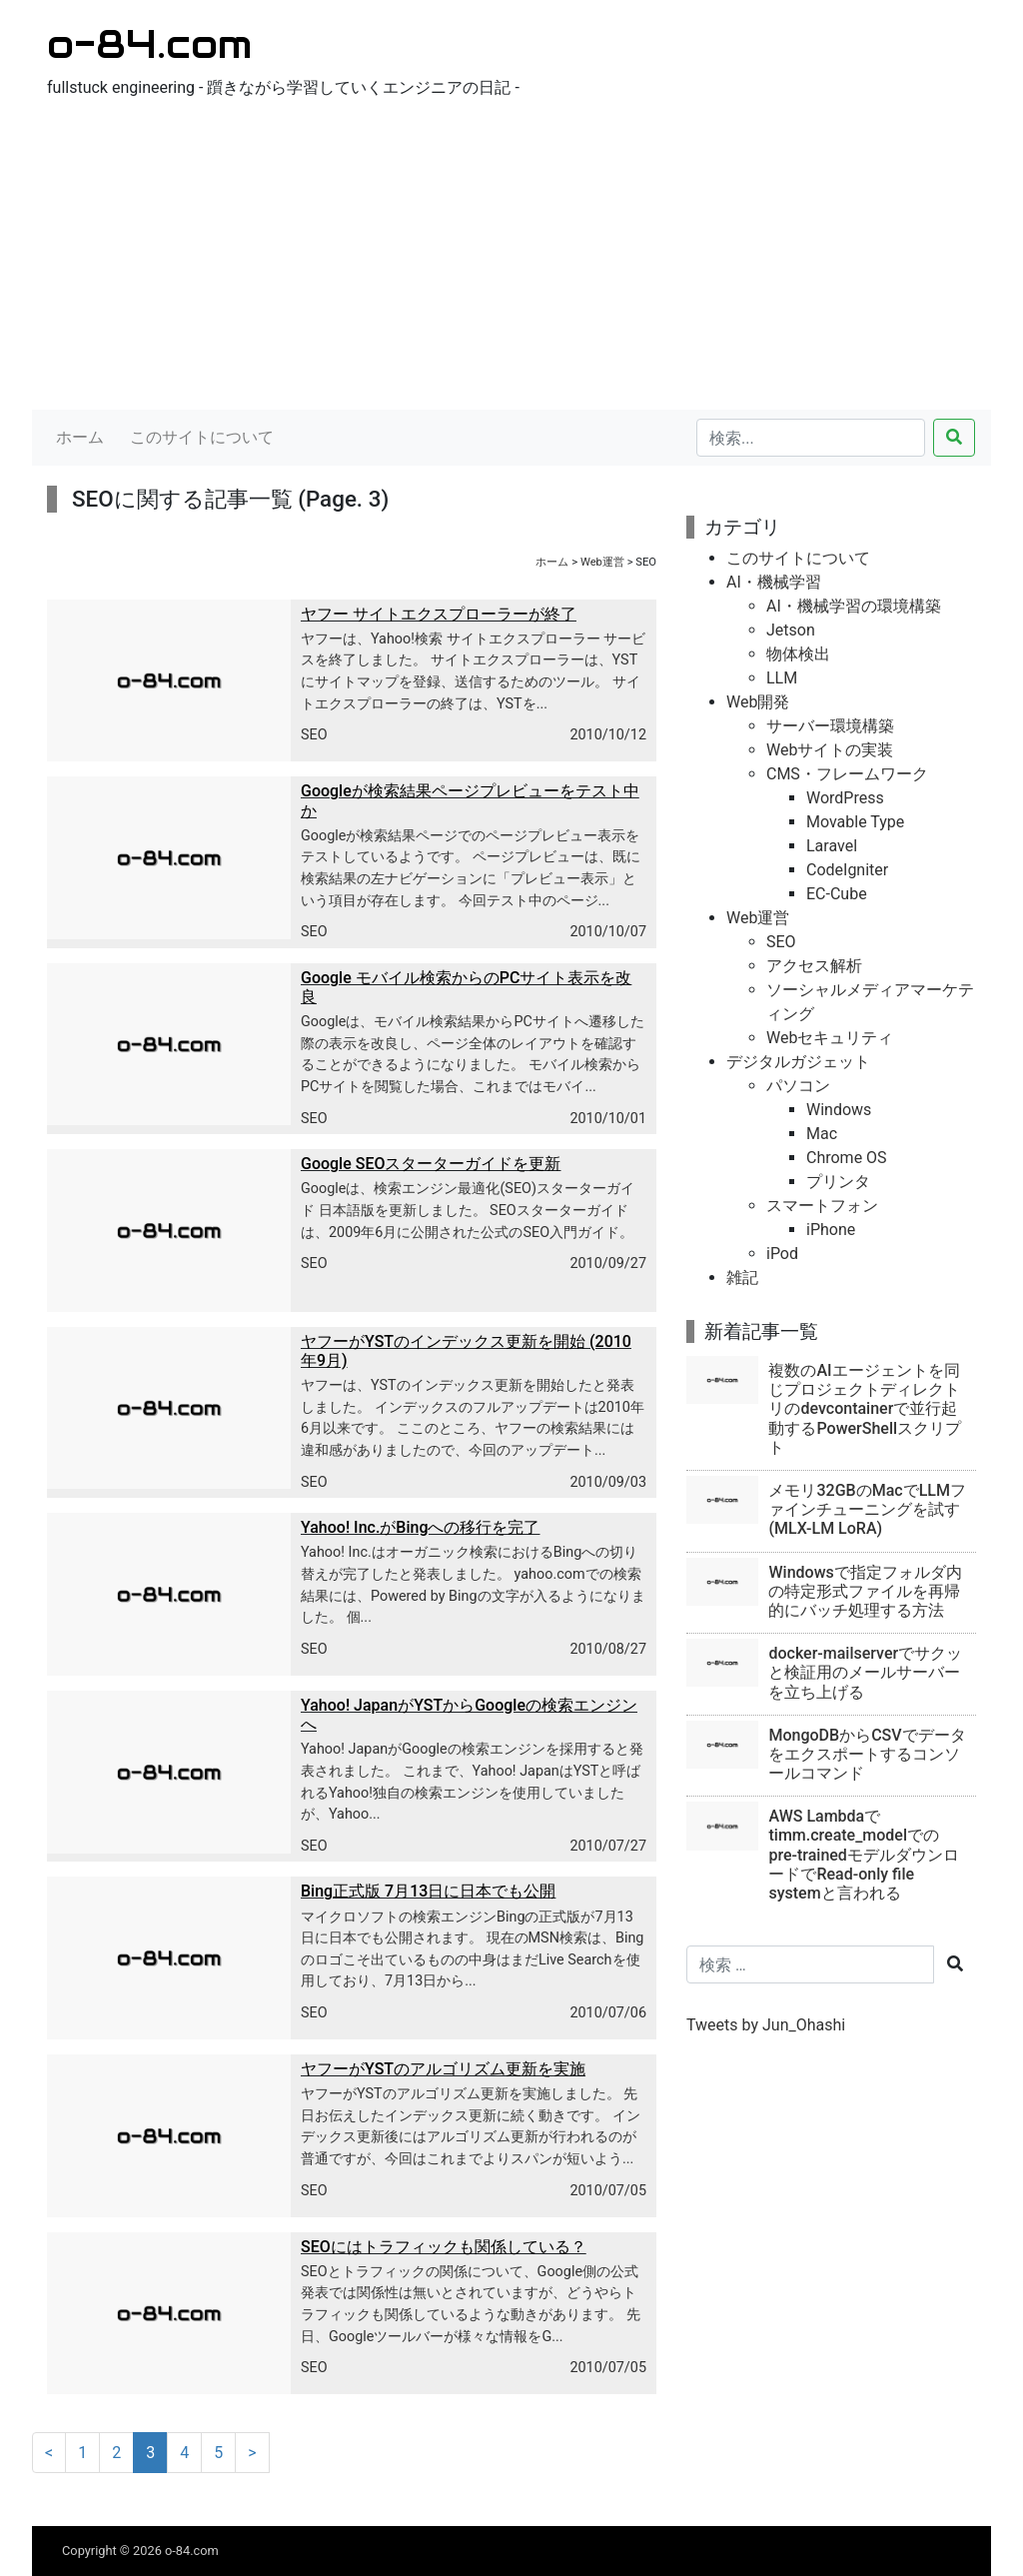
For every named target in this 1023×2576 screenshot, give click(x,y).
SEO (314, 734)
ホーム (80, 437)
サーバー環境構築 (830, 725)
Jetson (790, 630)
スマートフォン (822, 1205)
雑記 (742, 1277)
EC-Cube (836, 893)
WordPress (845, 797)
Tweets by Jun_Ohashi (765, 2024)
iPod (782, 1253)
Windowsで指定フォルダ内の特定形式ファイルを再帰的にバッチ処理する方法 (864, 1591)
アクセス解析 (814, 965)
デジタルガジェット (798, 1061)
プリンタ (838, 1181)
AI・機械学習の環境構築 (853, 606)
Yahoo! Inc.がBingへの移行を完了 (420, 1527)
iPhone (830, 1229)
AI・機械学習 (773, 582)
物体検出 (798, 653)
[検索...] (810, 438)
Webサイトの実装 (829, 749)
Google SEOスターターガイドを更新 (431, 1163)
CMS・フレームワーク (847, 773)
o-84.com (149, 43)
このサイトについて (202, 437)
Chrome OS (846, 1157)
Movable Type (855, 821)
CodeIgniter (847, 869)
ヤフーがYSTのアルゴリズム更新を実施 (443, 2068)
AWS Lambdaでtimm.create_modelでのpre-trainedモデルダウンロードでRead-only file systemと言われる (863, 1855)
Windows (838, 1109)
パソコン (798, 1085)
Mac (821, 1133)
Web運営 (602, 562)
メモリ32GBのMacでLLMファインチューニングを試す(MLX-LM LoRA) (866, 1509)
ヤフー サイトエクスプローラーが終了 (438, 614)
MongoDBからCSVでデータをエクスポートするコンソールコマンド (866, 1754)
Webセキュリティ (829, 1037)
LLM (781, 677)
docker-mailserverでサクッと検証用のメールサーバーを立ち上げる (865, 1672)
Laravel (831, 845)
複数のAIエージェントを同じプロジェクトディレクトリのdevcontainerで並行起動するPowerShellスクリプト (864, 1409)
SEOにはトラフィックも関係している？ (443, 2246)
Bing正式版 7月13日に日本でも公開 (428, 1891)
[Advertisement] (511, 260)
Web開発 (757, 701)
